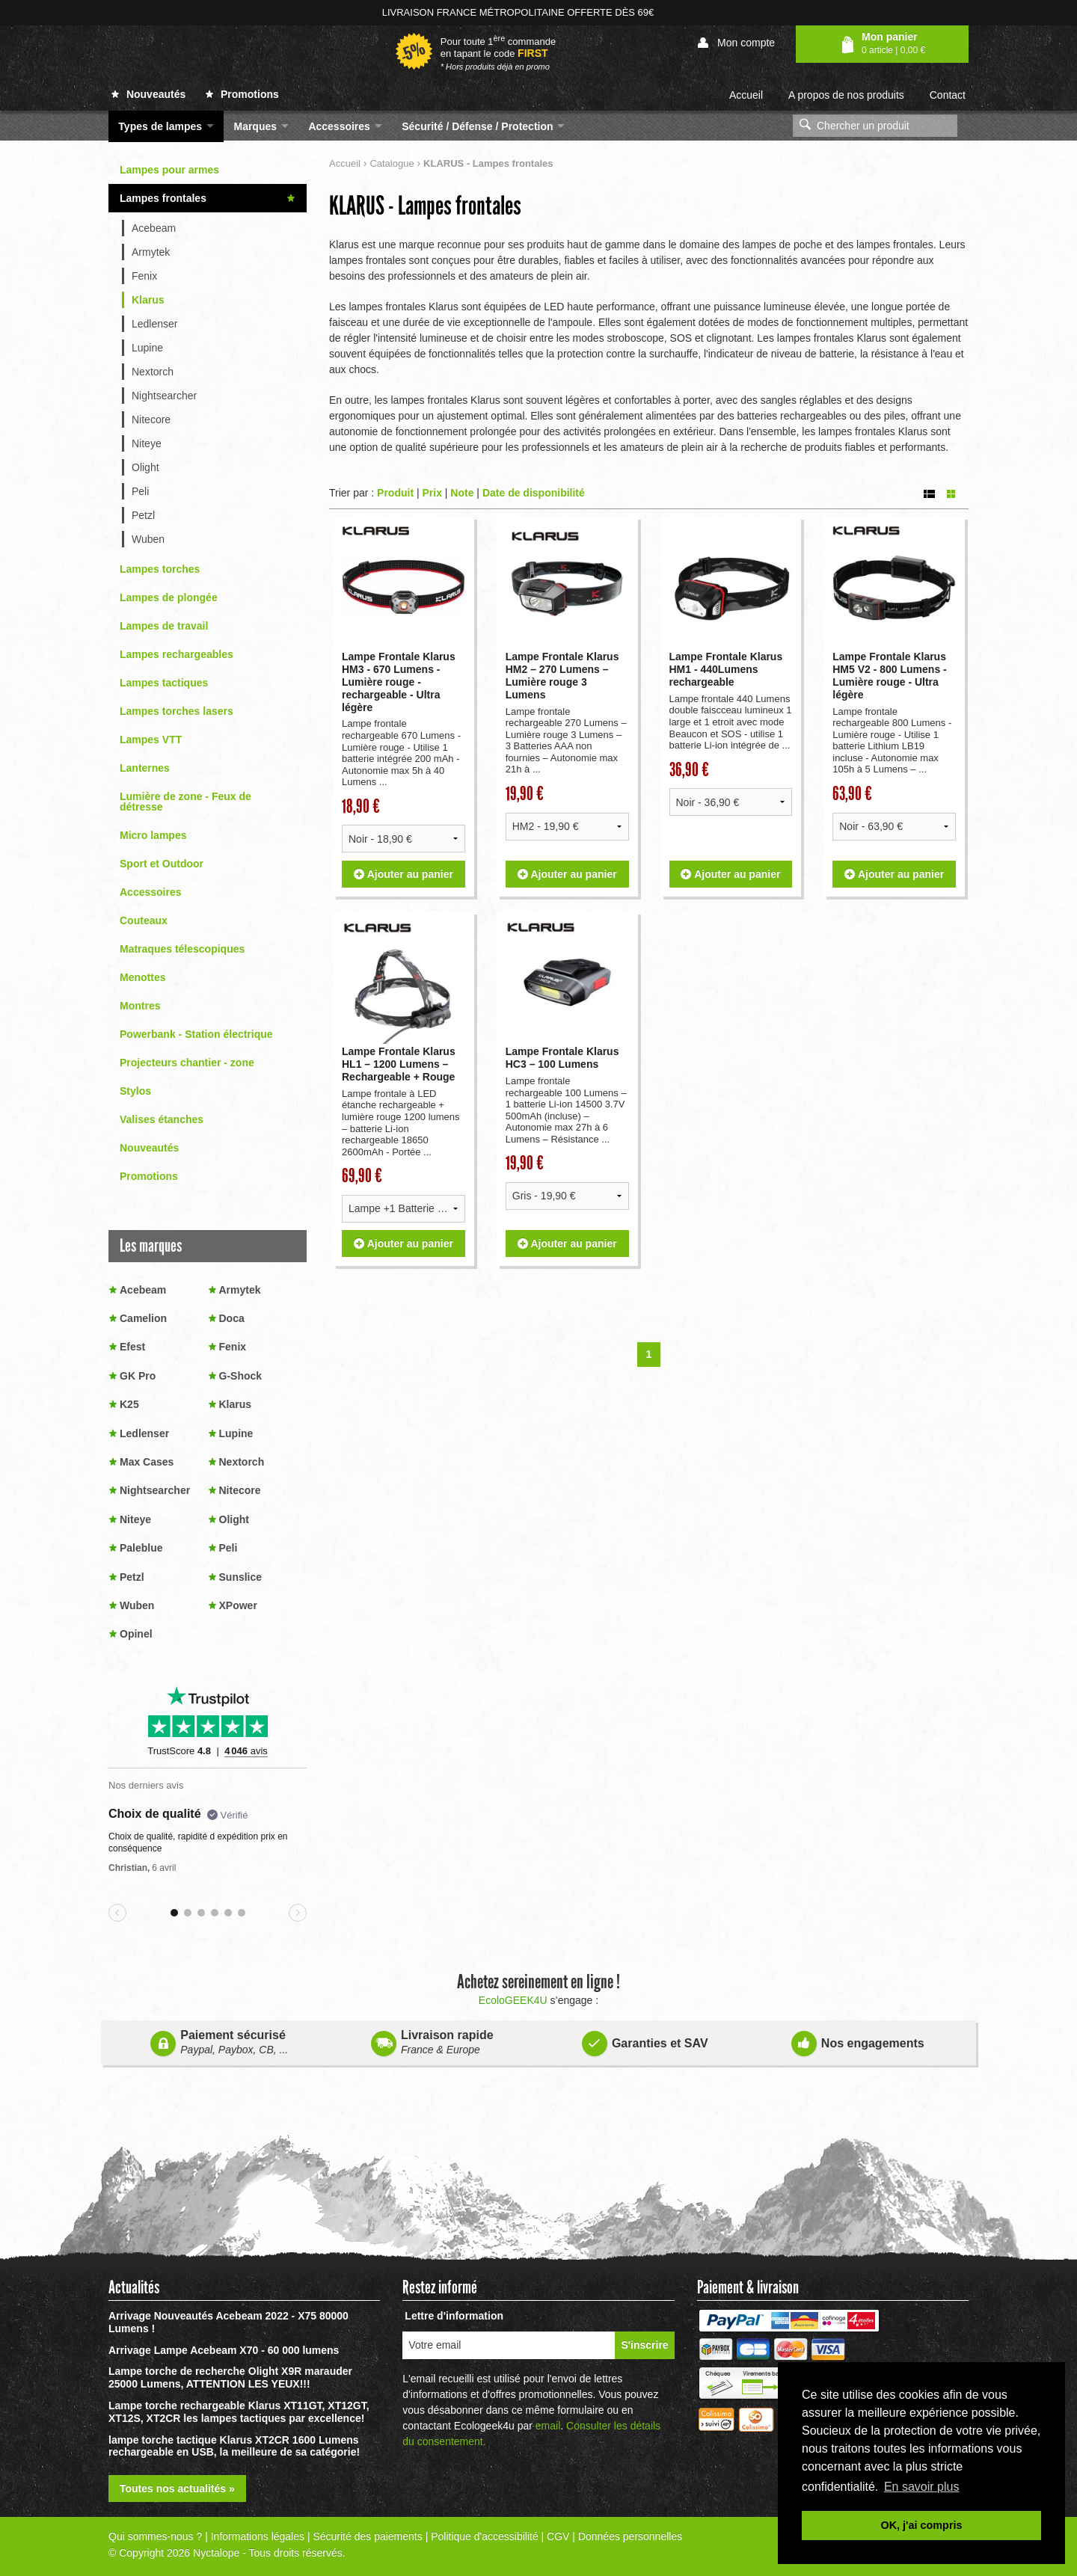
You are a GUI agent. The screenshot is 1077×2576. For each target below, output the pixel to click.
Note (461, 492)
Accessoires (151, 892)
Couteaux (144, 920)
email (548, 2426)
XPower (238, 1605)
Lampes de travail (164, 626)
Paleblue (141, 1548)
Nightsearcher (164, 396)
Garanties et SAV (645, 2040)
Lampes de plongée (169, 597)
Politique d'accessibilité (484, 2536)
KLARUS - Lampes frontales (425, 205)
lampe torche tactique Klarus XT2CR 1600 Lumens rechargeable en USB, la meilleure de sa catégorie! (234, 2446)
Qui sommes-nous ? (155, 2536)
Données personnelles (630, 2536)
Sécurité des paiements (367, 2536)
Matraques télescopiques (182, 949)
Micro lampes (153, 835)
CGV (558, 2536)
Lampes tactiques (164, 683)
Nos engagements (857, 2040)
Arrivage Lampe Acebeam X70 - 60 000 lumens (223, 2350)
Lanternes (145, 768)
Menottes (142, 977)
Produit (395, 492)
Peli (140, 491)
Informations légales (257, 2536)
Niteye (147, 443)
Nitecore (151, 419)
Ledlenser (155, 324)
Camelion (143, 1318)
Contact (948, 95)
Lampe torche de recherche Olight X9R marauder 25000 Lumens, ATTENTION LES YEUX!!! (230, 2377)
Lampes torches (160, 569)
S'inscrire (644, 2345)
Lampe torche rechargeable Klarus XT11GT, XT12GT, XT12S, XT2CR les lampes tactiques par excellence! (238, 2412)
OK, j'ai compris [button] (922, 2525)
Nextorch (153, 372)
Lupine (147, 348)
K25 (129, 1404)
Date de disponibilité (533, 492)
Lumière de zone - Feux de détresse (185, 801)
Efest (132, 1347)
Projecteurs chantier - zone (187, 1063)
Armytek (151, 252)
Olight (145, 467)
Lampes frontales (163, 198)
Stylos (135, 1091)
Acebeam (154, 228)
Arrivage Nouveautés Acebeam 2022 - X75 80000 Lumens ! (228, 2322)
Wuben (148, 539)
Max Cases (147, 1462)
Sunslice (241, 1577)
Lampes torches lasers (176, 711)
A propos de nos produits (846, 95)
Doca (232, 1318)
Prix (431, 492)
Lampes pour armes (169, 170)
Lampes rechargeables (176, 654)
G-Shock (241, 1376)
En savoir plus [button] (922, 2486)
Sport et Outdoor (161, 864)
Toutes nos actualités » (177, 2488)
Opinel (136, 1634)
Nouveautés (148, 94)
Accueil (746, 95)
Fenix (144, 276)
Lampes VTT (151, 740)
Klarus (148, 300)
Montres (140, 1006)
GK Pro (138, 1376)
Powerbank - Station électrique (196, 1034)
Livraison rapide (432, 2042)
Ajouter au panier (403, 873)
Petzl (143, 515)
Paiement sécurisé (219, 2042)
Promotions (242, 94)
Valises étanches (161, 1119)
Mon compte (736, 43)
